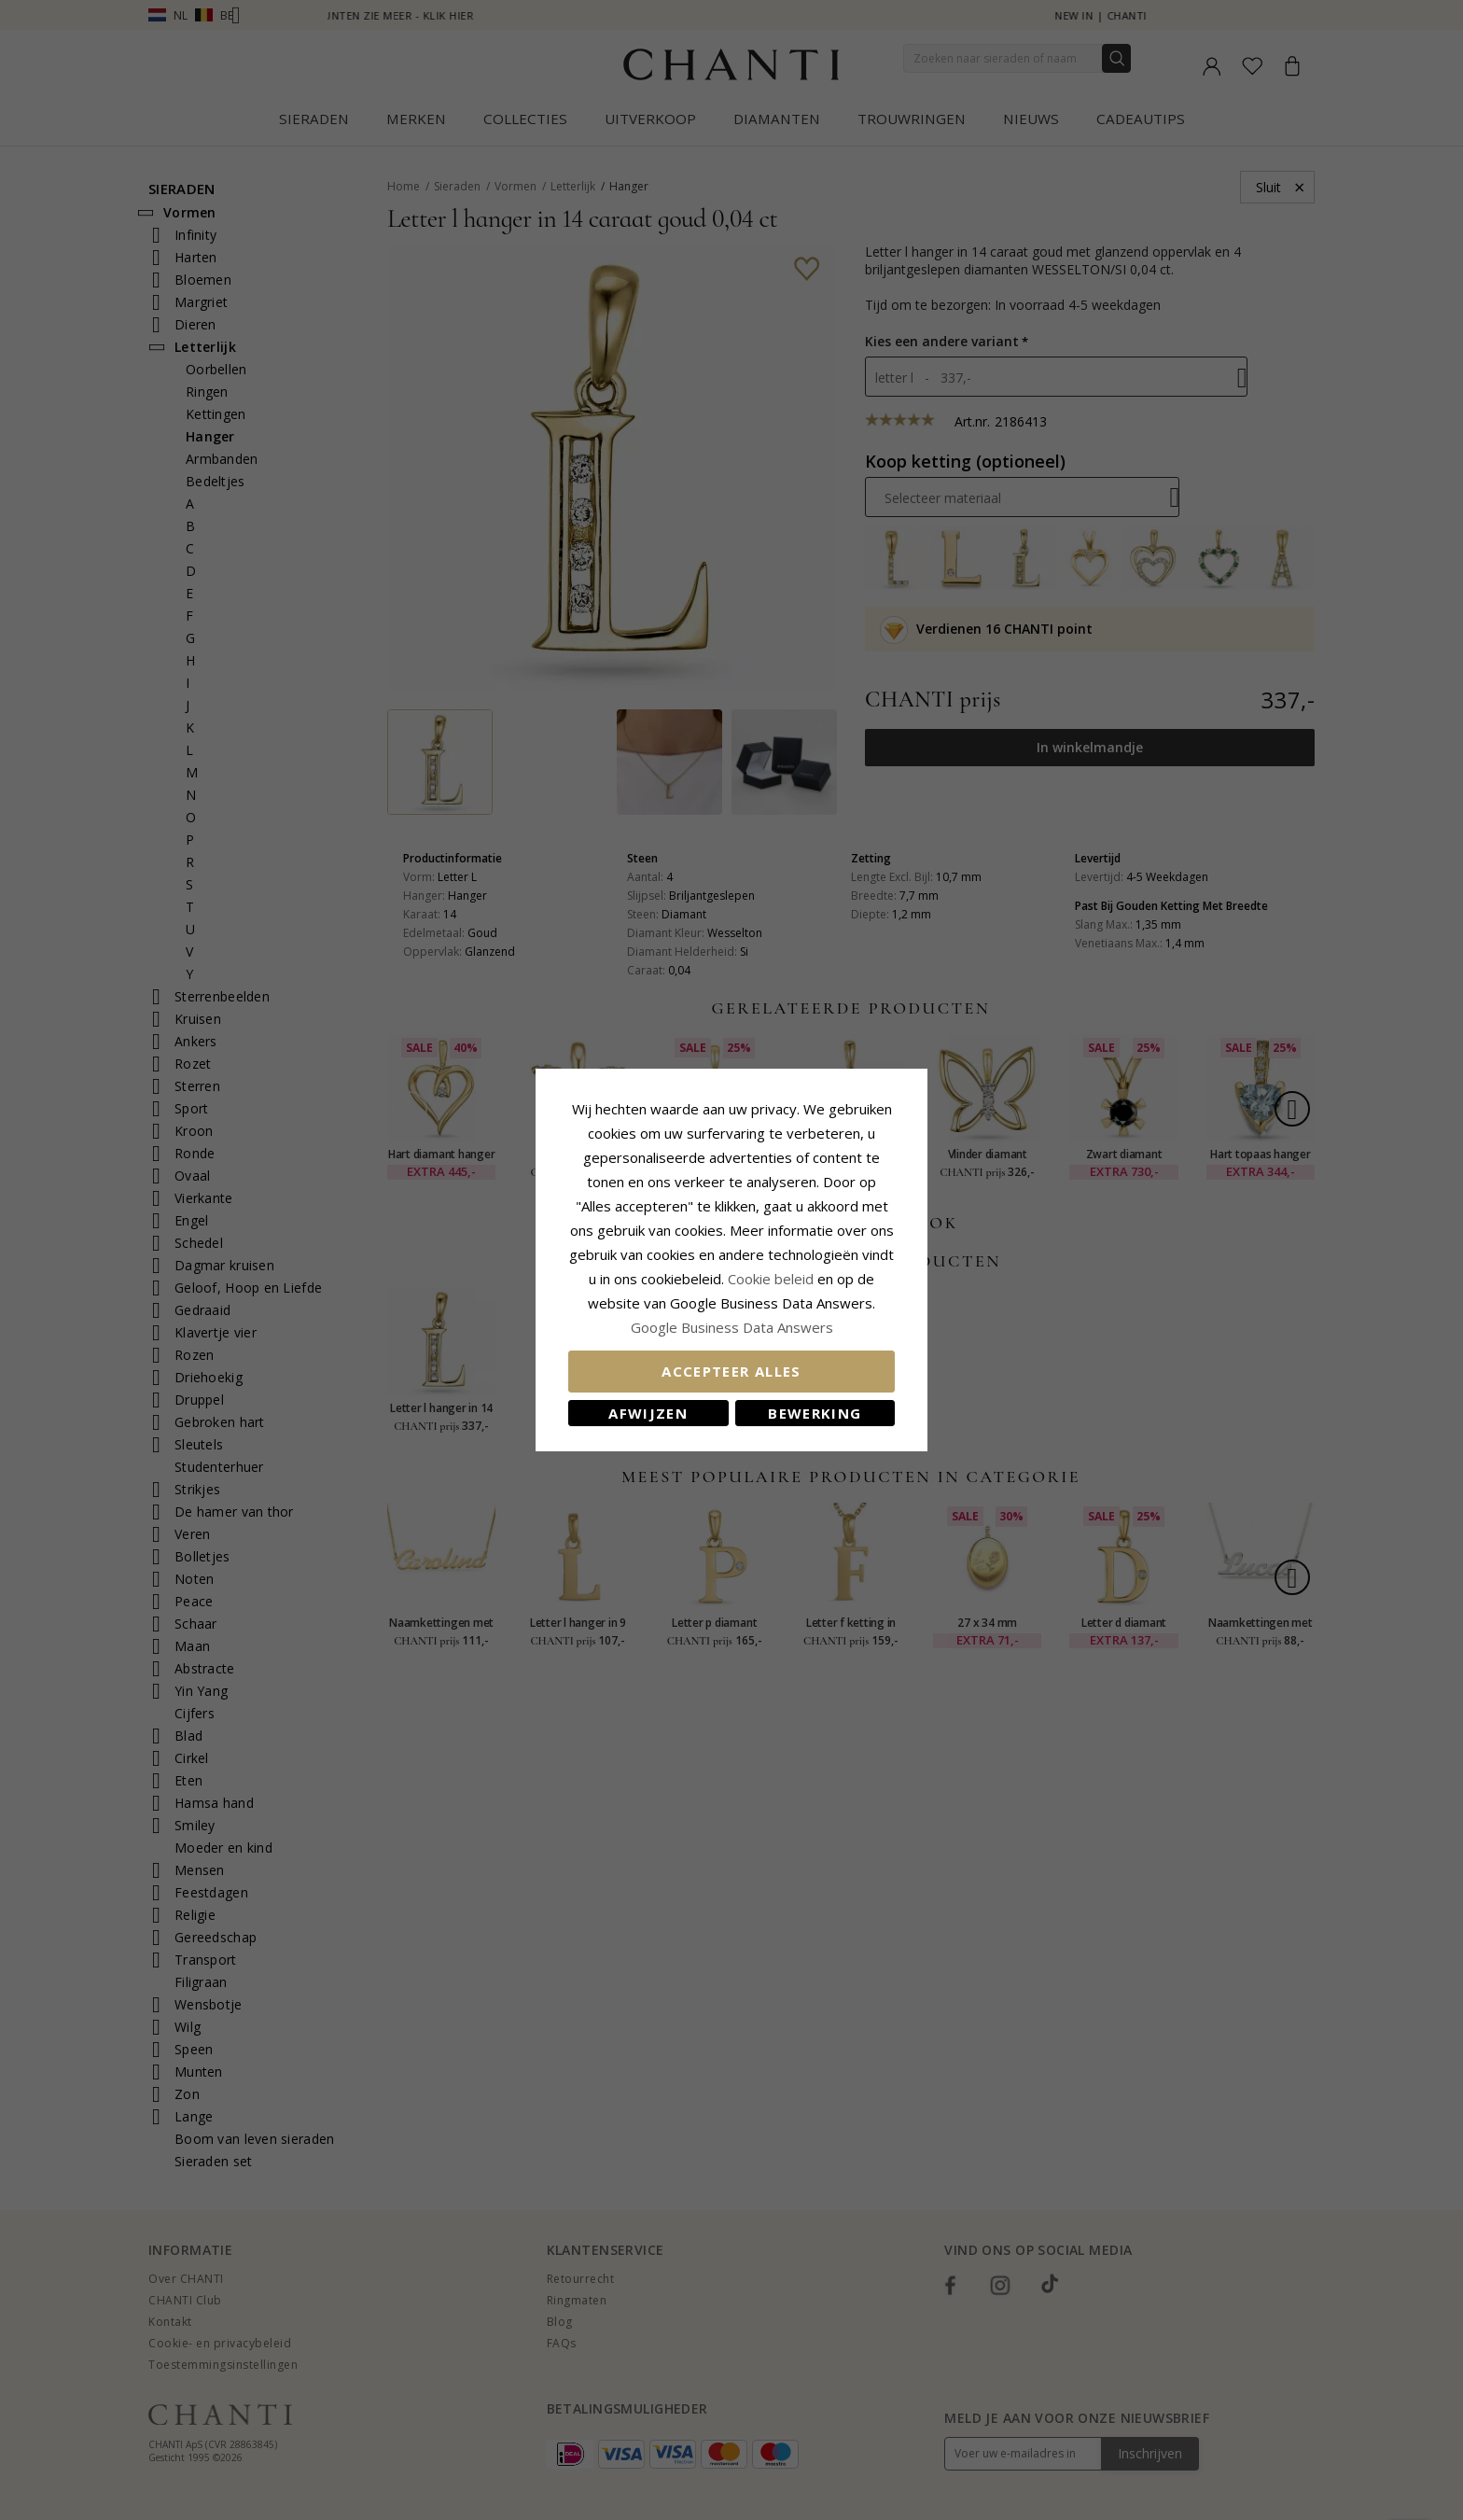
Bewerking (814, 1413)
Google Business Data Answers (732, 1327)
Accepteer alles (731, 1371)
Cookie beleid (772, 1278)
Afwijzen (648, 1413)
